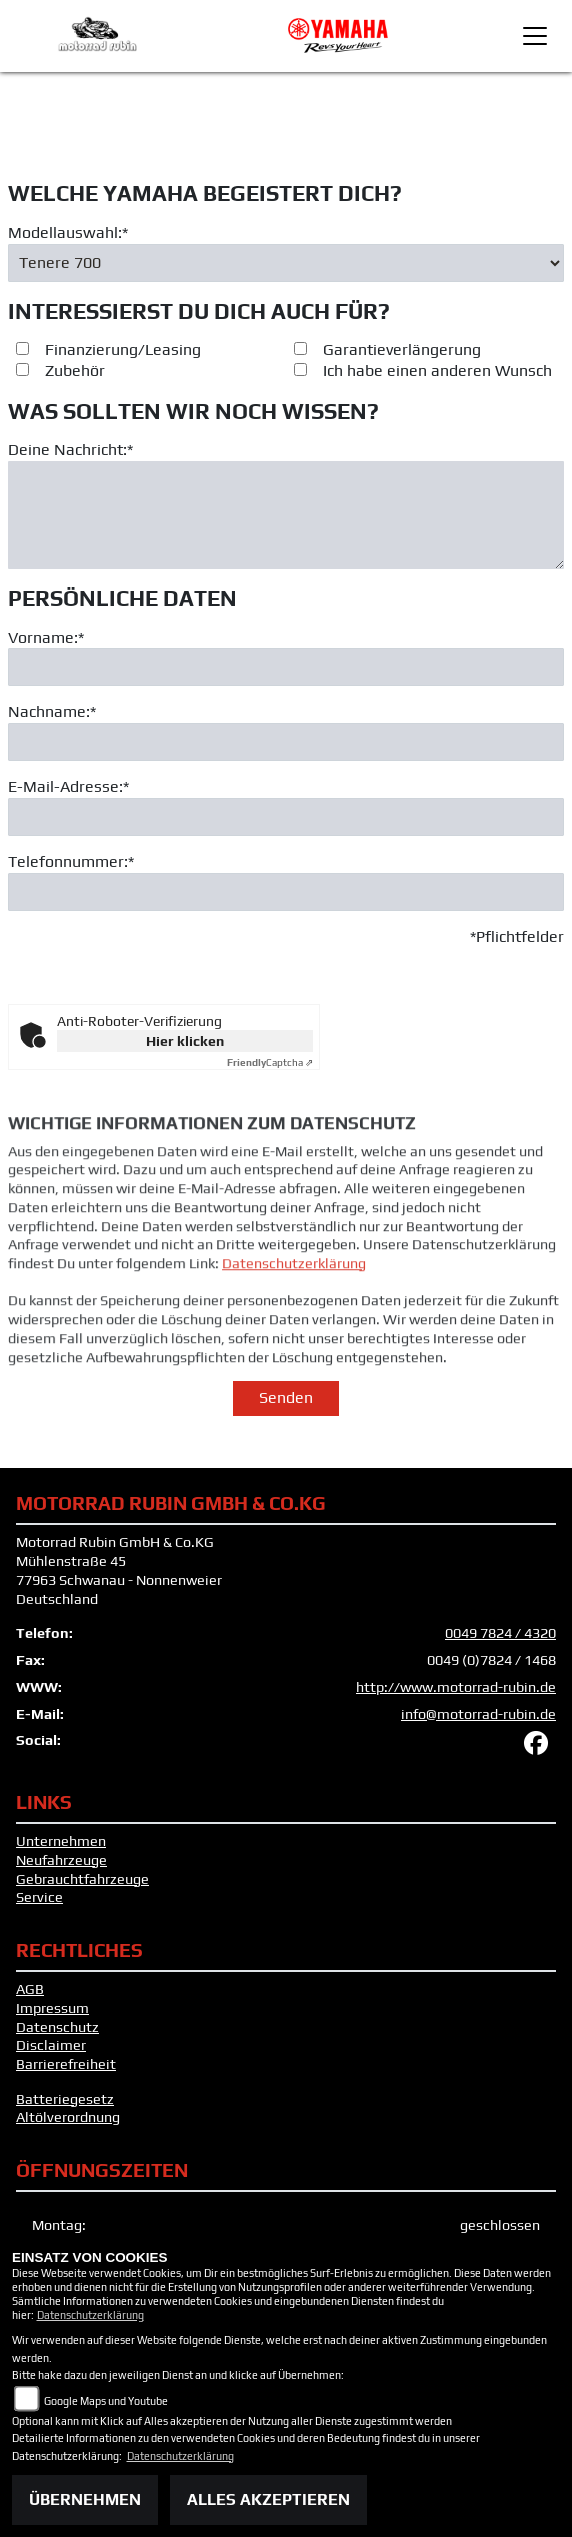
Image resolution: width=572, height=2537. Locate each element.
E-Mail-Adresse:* (68, 786)
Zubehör (75, 370)
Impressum (52, 2008)
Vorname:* (46, 637)
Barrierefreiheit (66, 2064)
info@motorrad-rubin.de (478, 1714)
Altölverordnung (68, 2117)
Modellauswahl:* (68, 232)
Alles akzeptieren (268, 2499)
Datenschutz (57, 2027)
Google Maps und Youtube (106, 2401)
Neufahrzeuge (61, 1860)
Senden (286, 1397)
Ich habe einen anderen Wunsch (437, 370)
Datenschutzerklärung (294, 1298)
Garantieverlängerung (402, 349)
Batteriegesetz (65, 2099)
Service (39, 1897)
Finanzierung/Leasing (123, 349)
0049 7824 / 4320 (500, 1633)
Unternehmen (61, 1841)
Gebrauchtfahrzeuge (82, 1879)
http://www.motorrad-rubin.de (456, 1687)
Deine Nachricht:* (70, 449)
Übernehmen (85, 2499)
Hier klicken (185, 1041)
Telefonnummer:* (71, 861)
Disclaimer (51, 2045)
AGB (30, 1989)
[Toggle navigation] (535, 36)
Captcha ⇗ (270, 1062)
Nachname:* (52, 711)
